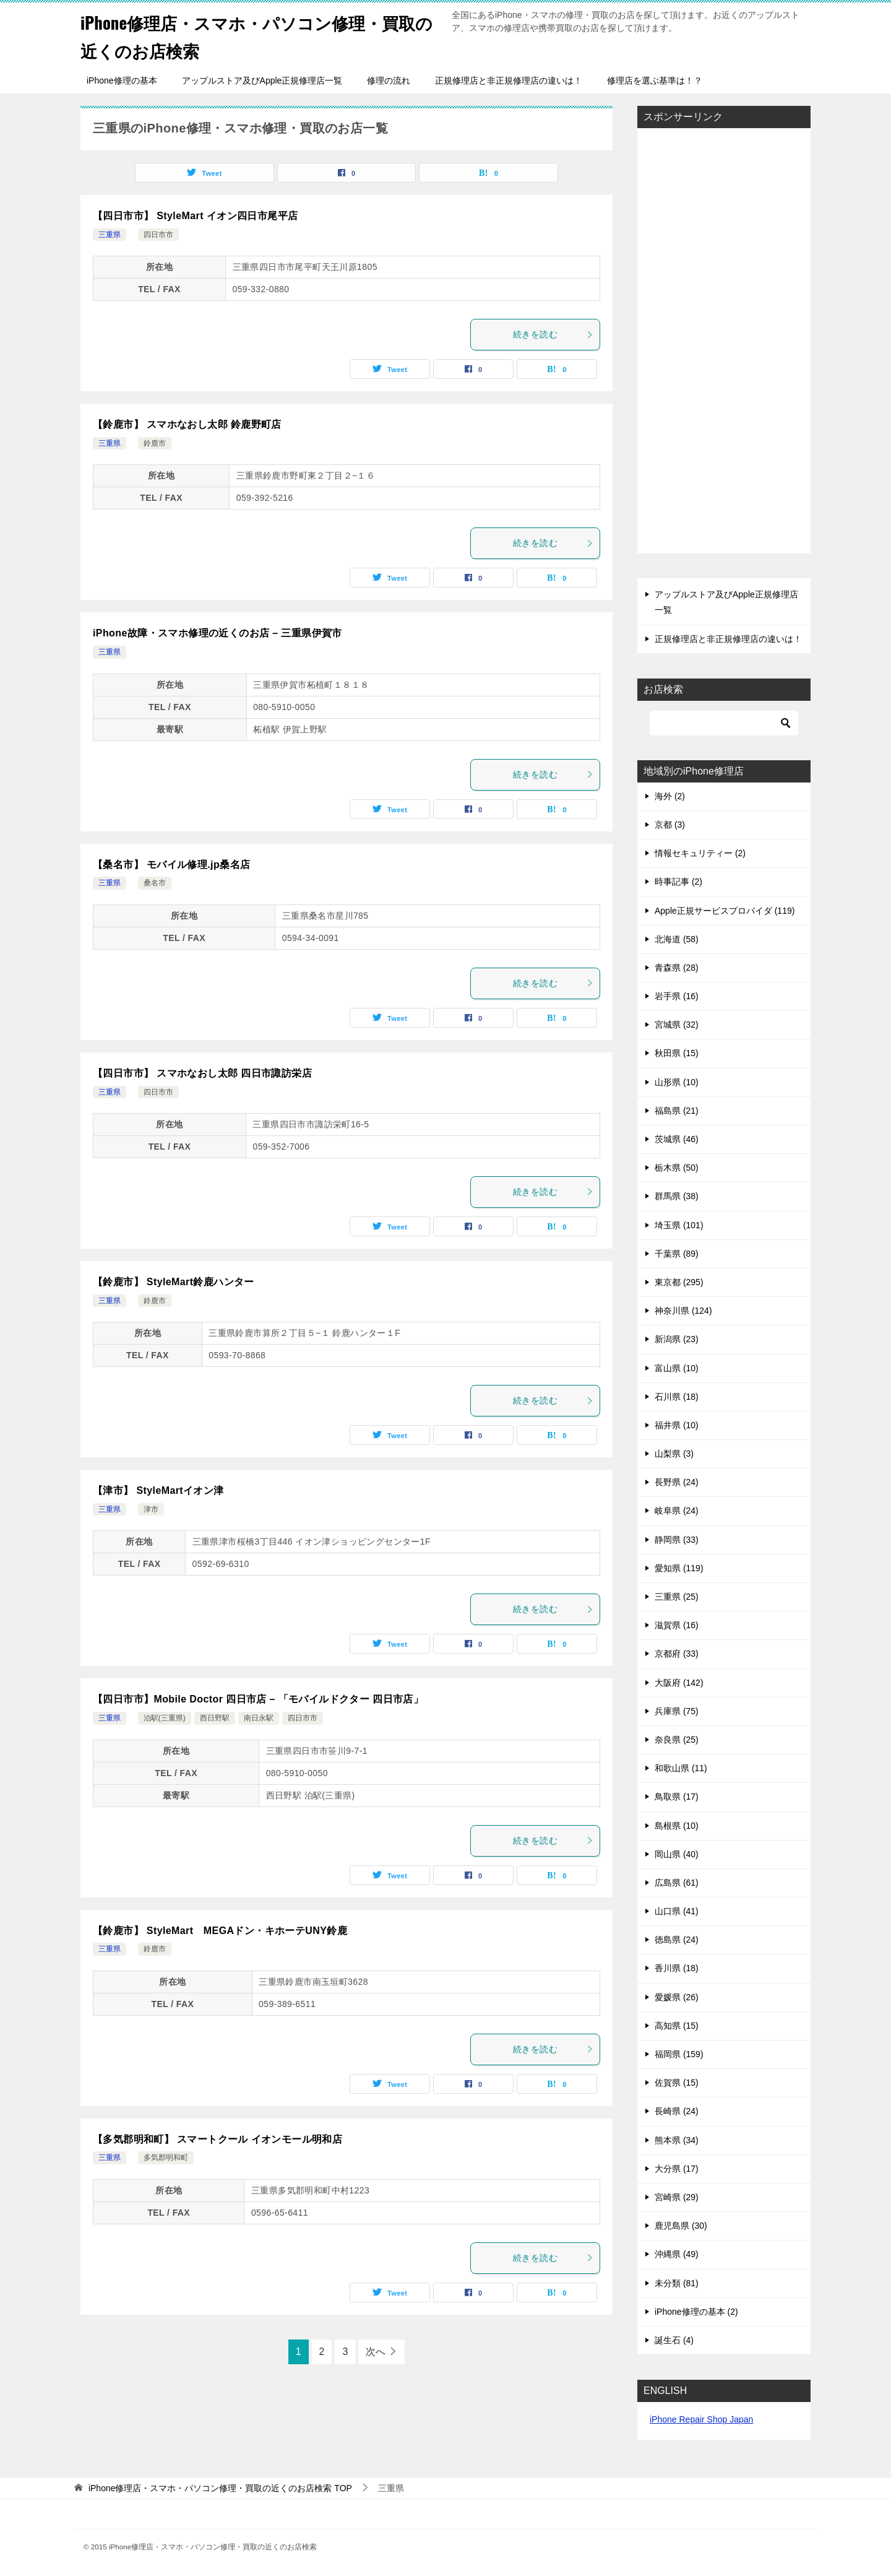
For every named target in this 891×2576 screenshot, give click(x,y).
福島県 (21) (677, 1111)
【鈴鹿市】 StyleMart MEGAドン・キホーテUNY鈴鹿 (220, 1930)
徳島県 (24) (677, 1940)
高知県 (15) (677, 2026)
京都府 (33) (677, 1654)
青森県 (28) (677, 968)
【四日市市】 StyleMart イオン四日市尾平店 (195, 215)
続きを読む (553, 334)
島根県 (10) (677, 1826)
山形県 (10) (677, 1082)
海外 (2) (670, 796)
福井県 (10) (677, 1425)
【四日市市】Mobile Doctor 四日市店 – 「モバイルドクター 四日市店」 (258, 1699)
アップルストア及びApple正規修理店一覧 (262, 80)
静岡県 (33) (677, 1540)
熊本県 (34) (677, 2140)
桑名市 (155, 882)
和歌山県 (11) (681, 1768)
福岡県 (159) (679, 2054)
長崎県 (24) (677, 2111)
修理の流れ (388, 80)
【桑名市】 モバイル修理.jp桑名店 (171, 864)
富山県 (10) (677, 1368)
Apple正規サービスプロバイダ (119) (724, 911)
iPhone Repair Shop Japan (701, 2419)
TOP (220, 2488)
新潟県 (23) (677, 1339)
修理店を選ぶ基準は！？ (654, 80)
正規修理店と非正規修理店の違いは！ (508, 80)
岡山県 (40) (677, 1854)
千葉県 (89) (677, 1254)
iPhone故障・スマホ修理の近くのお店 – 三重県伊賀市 (217, 633)
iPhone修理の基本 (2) (696, 2312)
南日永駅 (258, 1718)
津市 (151, 1509)
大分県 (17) (677, 2169)
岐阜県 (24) (677, 1511)
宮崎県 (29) (677, 2197)
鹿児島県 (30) (681, 2226)
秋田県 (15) (677, 1053)
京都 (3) (670, 825)
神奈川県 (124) (683, 1311)
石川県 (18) (677, 1397)
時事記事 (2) (678, 882)
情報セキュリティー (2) (700, 853)
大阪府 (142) (679, 1683)
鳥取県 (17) (677, 1797)
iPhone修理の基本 (122, 80)
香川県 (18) (677, 1968)
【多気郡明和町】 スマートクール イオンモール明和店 (217, 2139)
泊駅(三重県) (165, 1718)
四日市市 (158, 234)
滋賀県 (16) (677, 1625)
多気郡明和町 (166, 2157)
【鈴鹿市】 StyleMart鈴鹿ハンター (173, 1282)
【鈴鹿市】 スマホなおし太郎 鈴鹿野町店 (187, 424)
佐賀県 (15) (677, 2083)
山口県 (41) (677, 1911)
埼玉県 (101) (679, 1225)
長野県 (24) (677, 1482)
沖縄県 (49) (677, 2254)
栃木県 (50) (677, 1168)
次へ (375, 2351)
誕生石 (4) (674, 2340)
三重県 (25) (677, 1597)
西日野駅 (215, 1718)
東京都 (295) (679, 1282)
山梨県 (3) (674, 1454)
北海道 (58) (677, 939)
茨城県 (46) (677, 1139)
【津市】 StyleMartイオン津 (158, 1490)
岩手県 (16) (677, 996)
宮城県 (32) (677, 1025)
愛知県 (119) (679, 1568)
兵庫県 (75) (677, 1711)
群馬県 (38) (677, 1196)
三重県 (109, 234)
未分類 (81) (677, 2283)
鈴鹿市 (155, 443)
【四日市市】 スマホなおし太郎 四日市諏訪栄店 (202, 1073)
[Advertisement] (724, 342)
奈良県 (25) (677, 1740)
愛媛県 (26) (677, 1997)
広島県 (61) (677, 1883)
